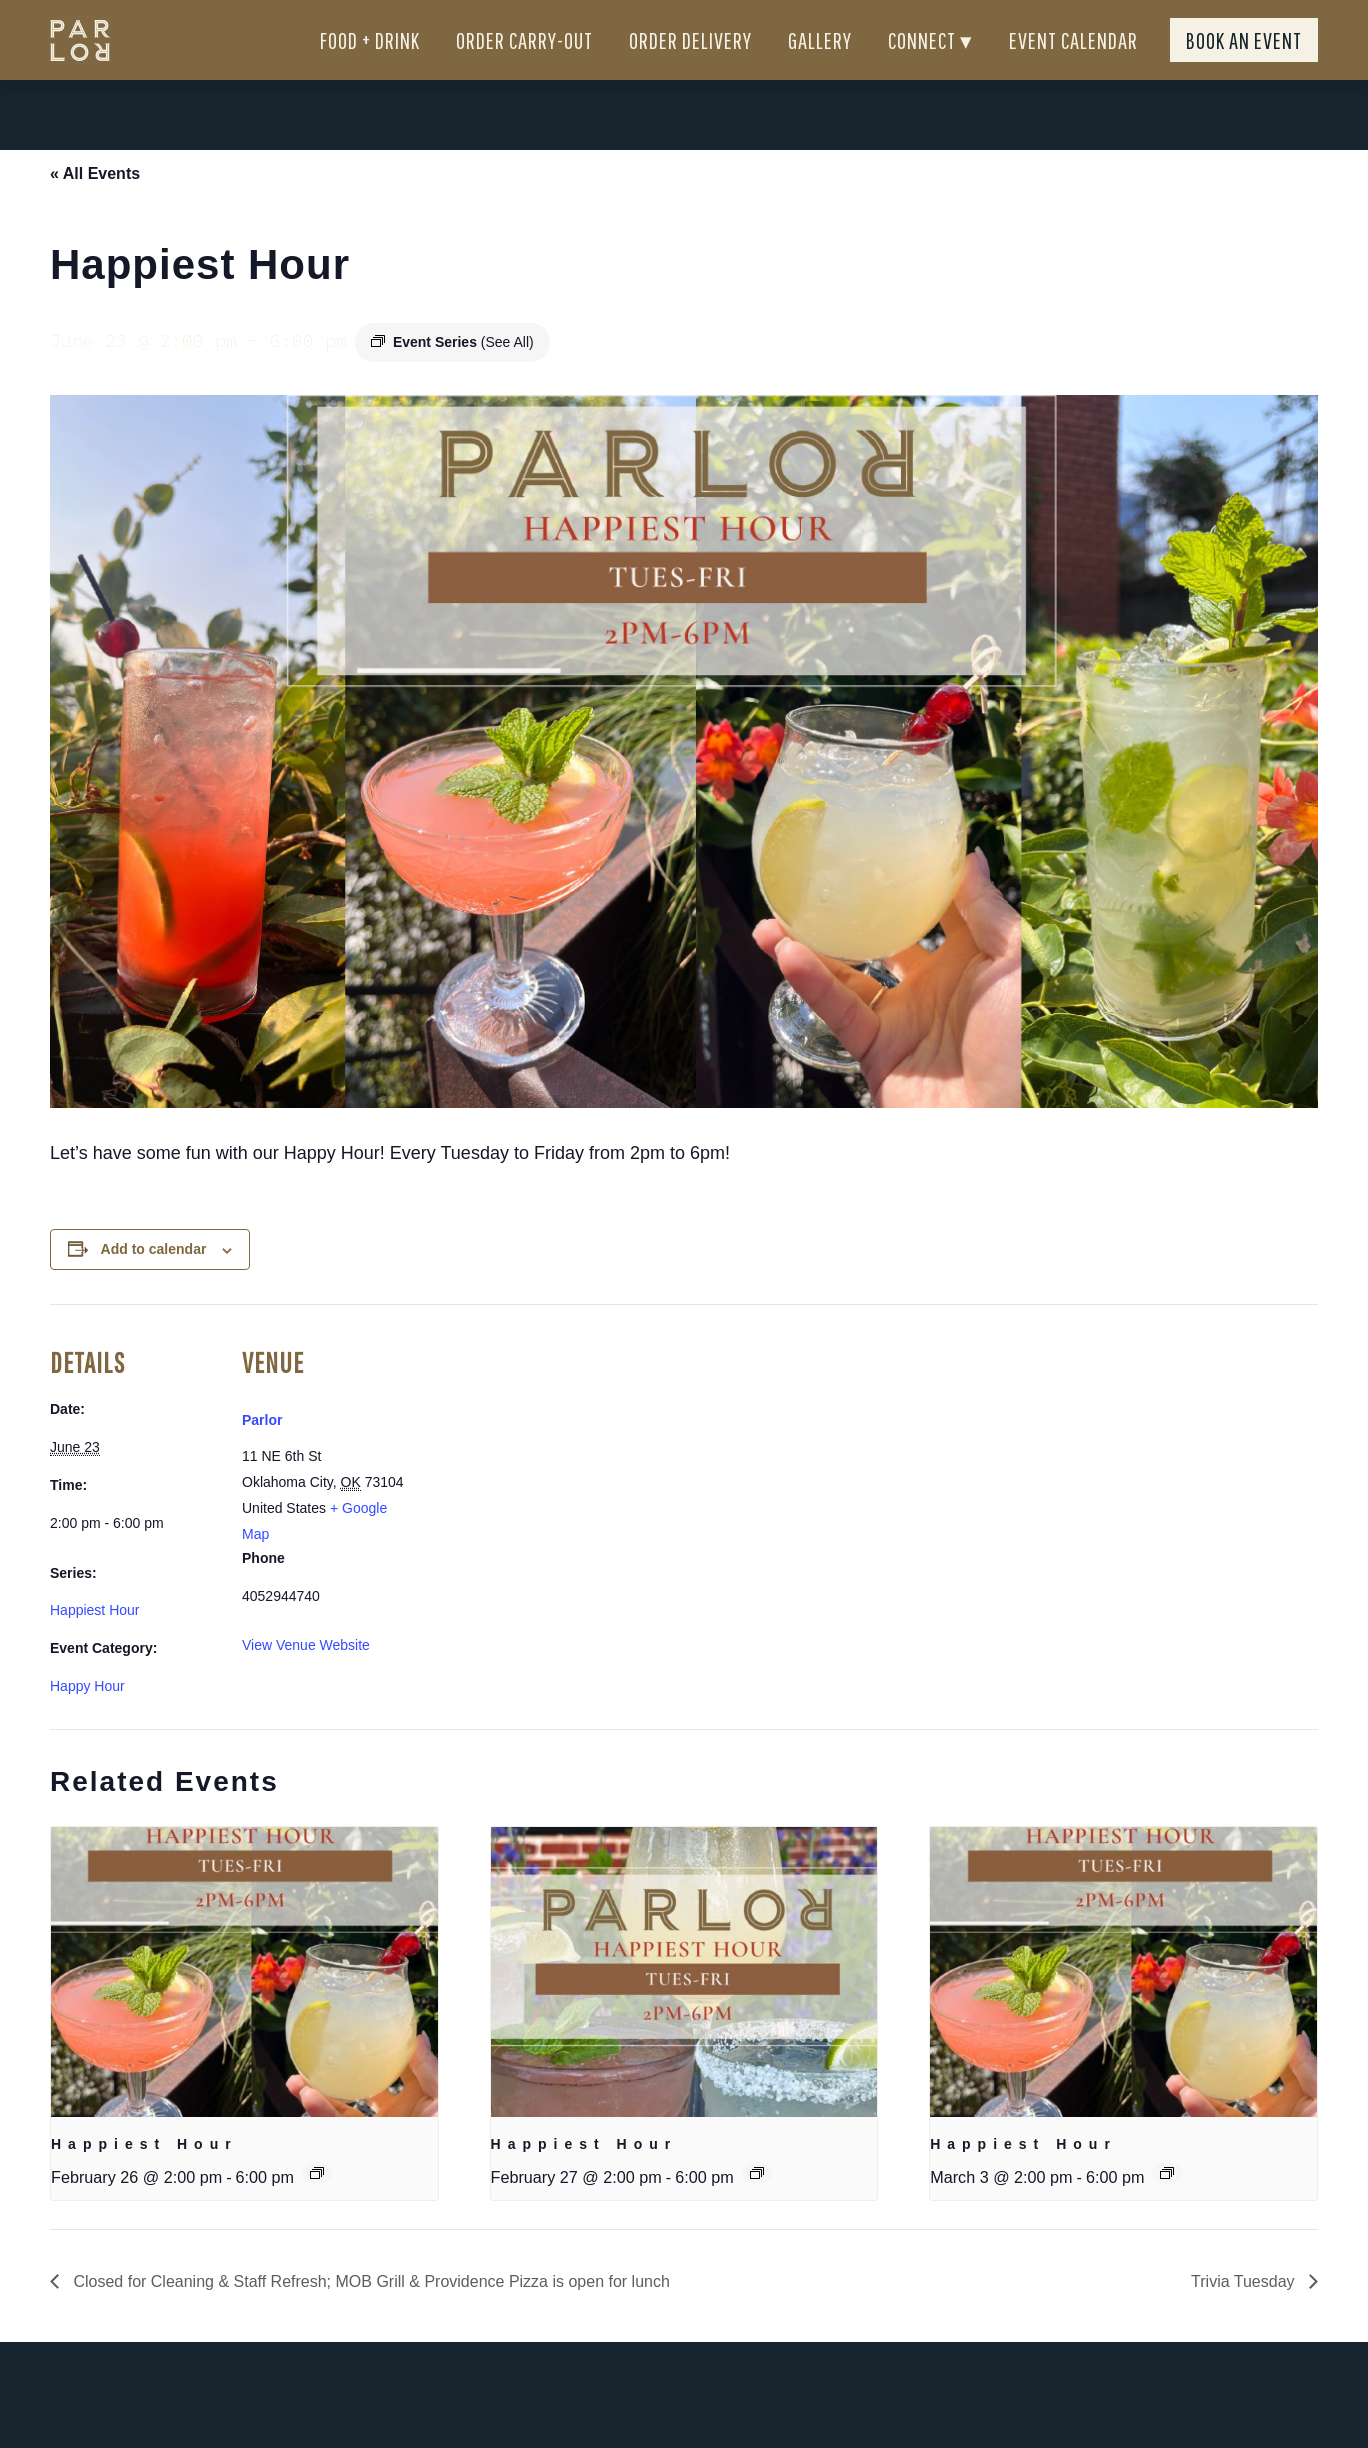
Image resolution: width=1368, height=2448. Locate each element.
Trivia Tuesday (1245, 2317)
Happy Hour (87, 1722)
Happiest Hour (95, 1646)
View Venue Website (306, 1681)
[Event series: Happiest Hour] (317, 2209)
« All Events (95, 209)
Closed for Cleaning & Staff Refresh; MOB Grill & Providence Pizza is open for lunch (369, 2317)
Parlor (262, 1456)
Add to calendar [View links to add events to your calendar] (154, 1285)
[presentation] (244, 2008)
